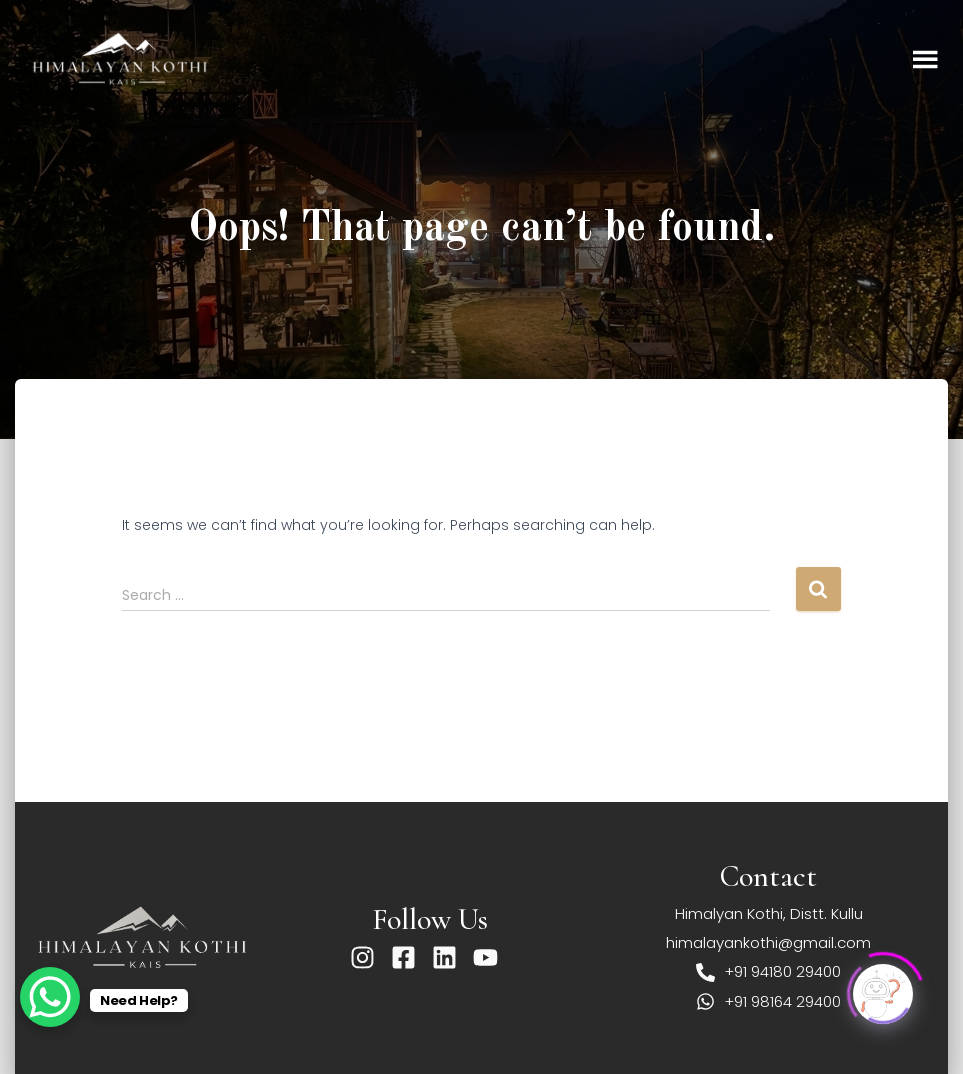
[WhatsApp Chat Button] (50, 997)
